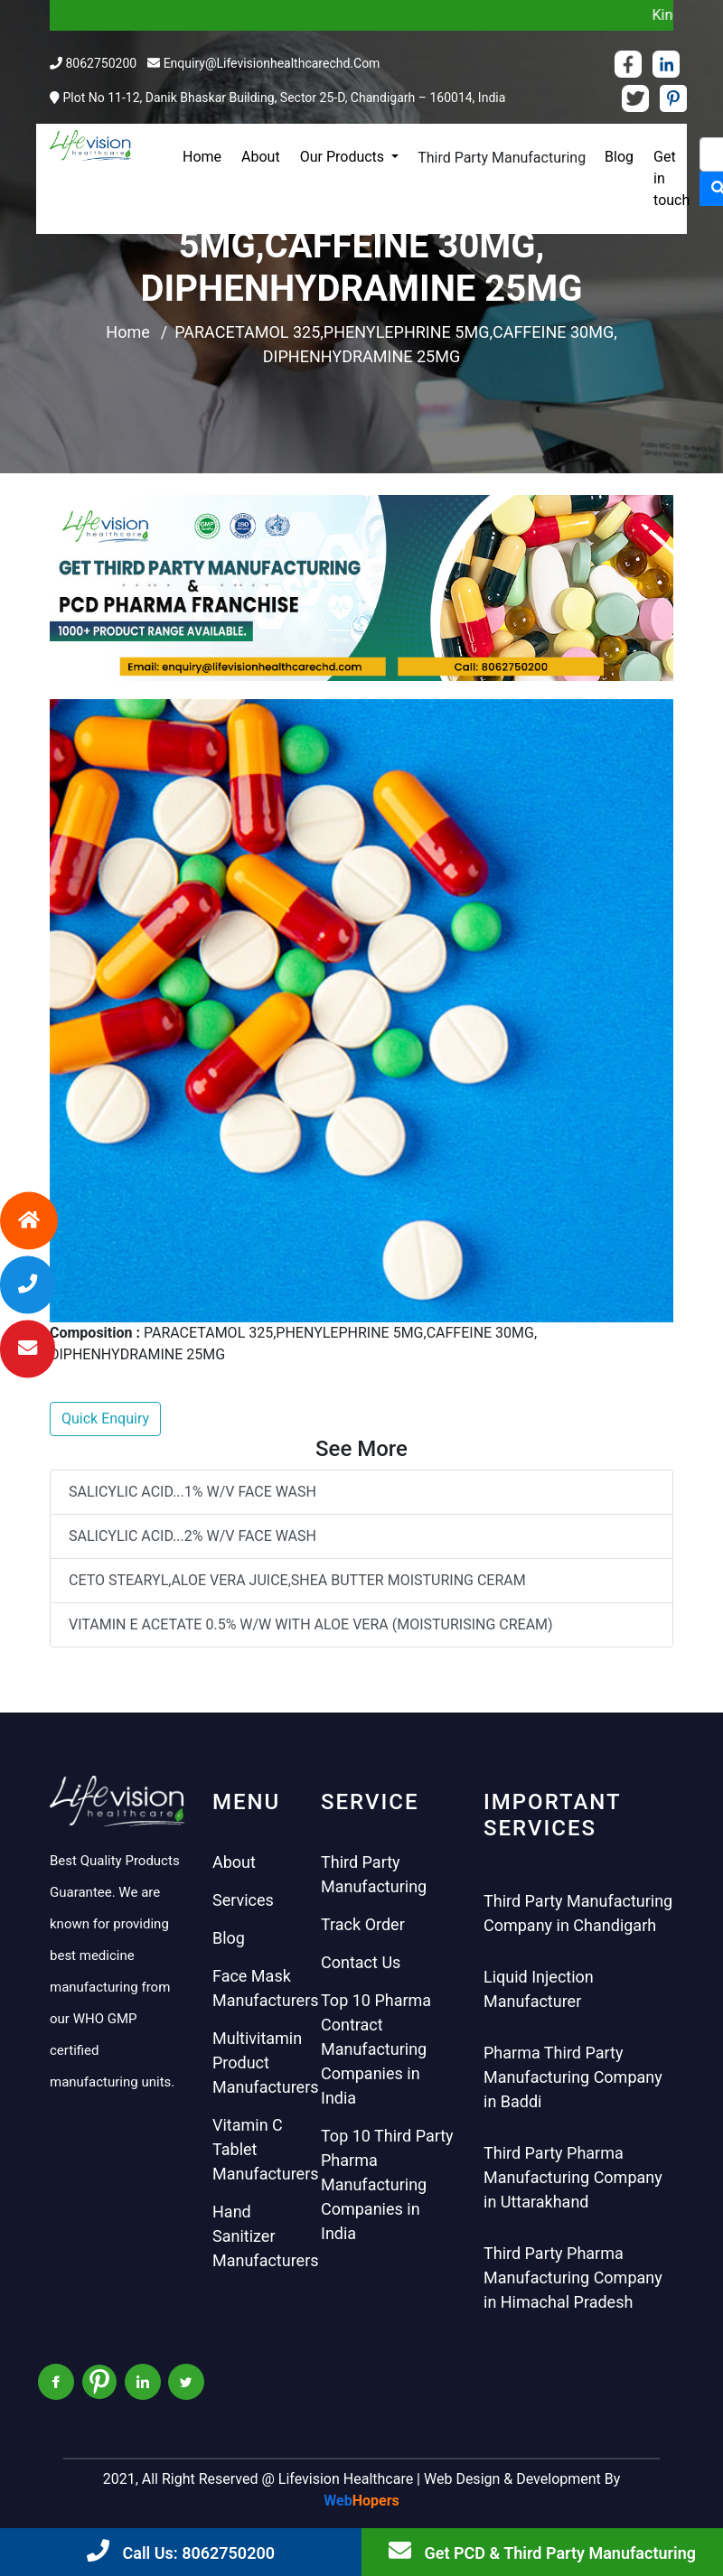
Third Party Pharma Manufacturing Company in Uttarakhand (573, 2177)
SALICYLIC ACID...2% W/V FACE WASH (192, 1536)
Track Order (363, 1924)
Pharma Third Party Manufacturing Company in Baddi (573, 2077)
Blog (619, 156)
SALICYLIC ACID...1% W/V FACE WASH (192, 1491)
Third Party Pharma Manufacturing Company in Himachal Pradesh (573, 2277)
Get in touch (671, 178)
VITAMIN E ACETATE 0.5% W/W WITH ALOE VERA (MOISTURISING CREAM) (311, 1624)
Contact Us (360, 1962)
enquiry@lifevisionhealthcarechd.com (272, 63)
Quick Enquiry (105, 1418)
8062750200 (100, 63)
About (260, 156)
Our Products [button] (344, 156)
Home (202, 156)
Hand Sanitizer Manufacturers (265, 2236)
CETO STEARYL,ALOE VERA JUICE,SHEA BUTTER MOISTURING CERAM (297, 1580)
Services (243, 1899)
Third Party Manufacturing (502, 157)
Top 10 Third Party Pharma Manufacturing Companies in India (387, 2184)
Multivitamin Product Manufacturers (265, 2062)
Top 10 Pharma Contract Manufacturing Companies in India (376, 2049)
